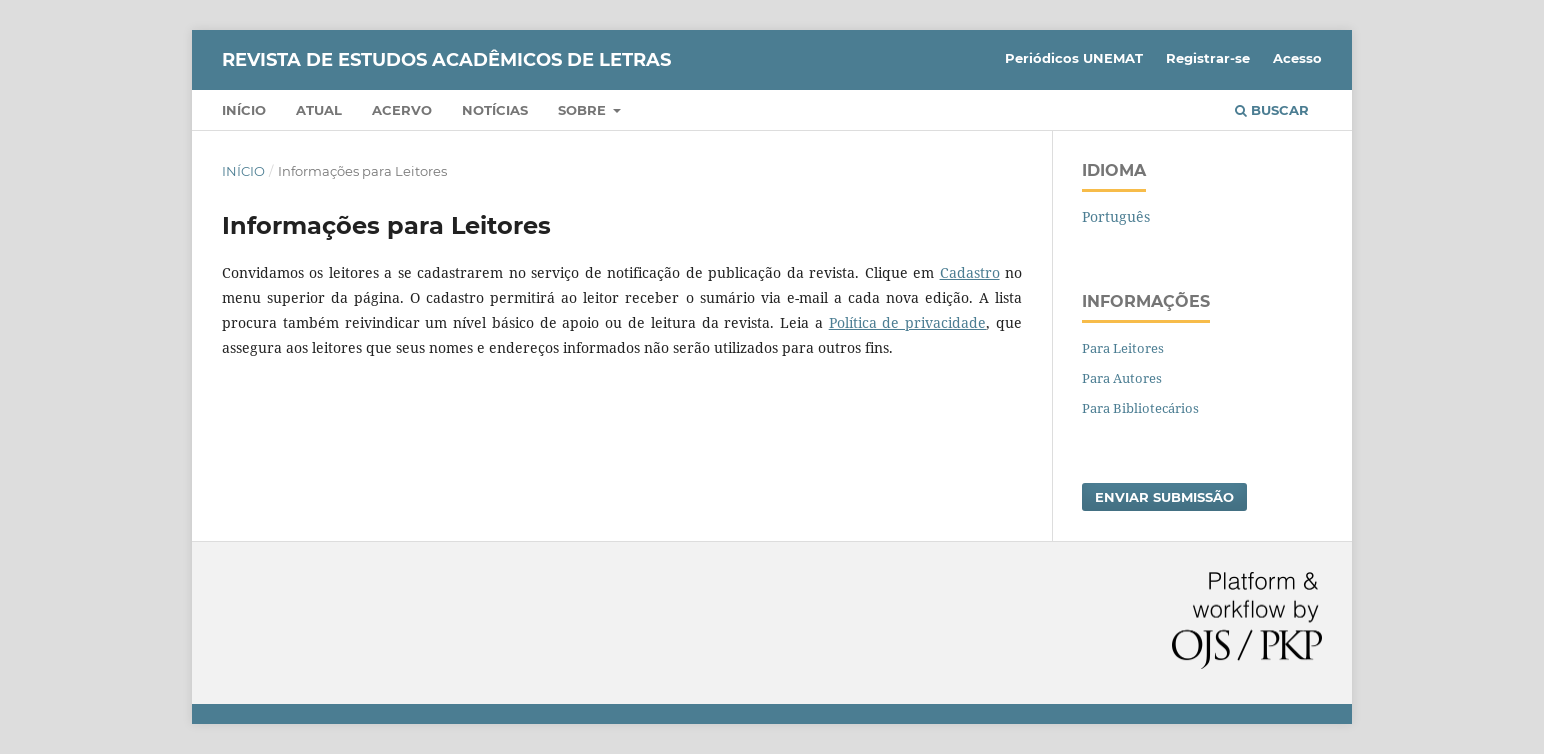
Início (244, 110)
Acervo (402, 110)
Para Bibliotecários (1140, 408)
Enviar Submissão (1164, 497)
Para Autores (1122, 378)
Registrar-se (1208, 58)
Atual (319, 110)
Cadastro (970, 272)
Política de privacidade (908, 322)
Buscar (1272, 110)
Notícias (495, 110)
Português (1116, 216)
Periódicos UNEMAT (1074, 58)
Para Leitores (1123, 348)
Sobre (584, 110)
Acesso (1297, 58)
